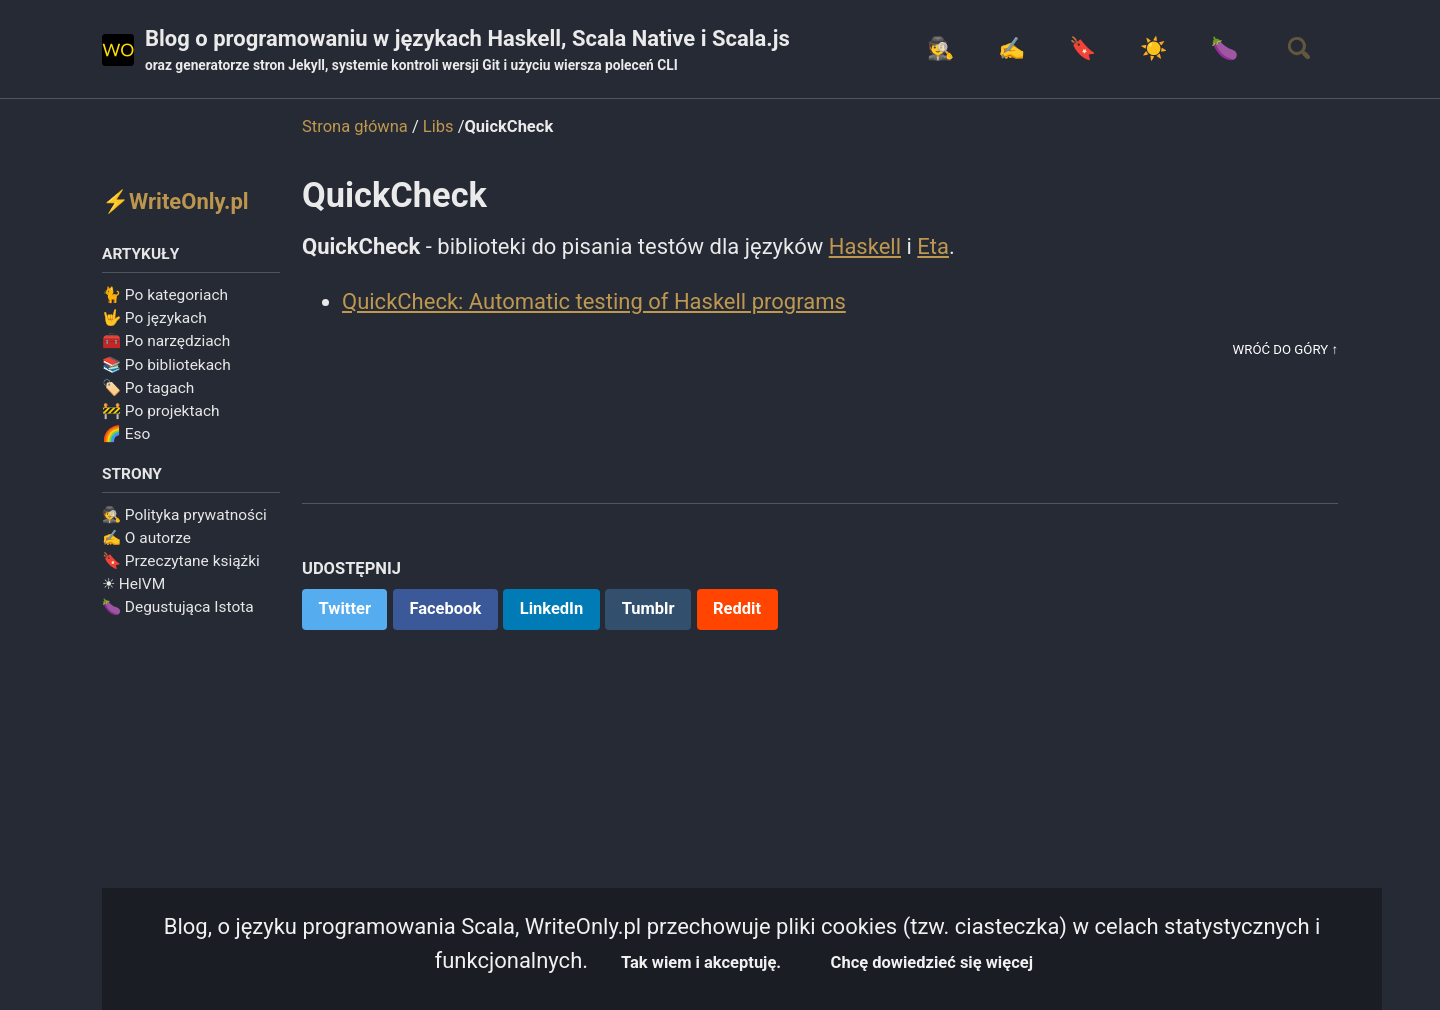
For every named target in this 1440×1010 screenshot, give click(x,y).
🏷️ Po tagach (148, 388)
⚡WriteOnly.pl (175, 201)
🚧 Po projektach (161, 411)
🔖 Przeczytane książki (181, 561)
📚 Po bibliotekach (166, 365)
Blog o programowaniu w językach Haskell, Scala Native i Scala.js (467, 51)
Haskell (865, 246)
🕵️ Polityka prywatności (184, 515)
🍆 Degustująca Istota (178, 607)
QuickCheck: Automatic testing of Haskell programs (594, 301)
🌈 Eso (126, 434)
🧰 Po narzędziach (166, 341)
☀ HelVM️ (133, 584)
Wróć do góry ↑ (1285, 349)
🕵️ (940, 48)
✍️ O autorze (146, 538)
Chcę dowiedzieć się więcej (932, 962)
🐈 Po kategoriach (165, 295)
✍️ (1011, 48)
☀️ (1153, 48)
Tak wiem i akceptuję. (701, 962)
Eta (933, 246)
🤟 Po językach (154, 318)
